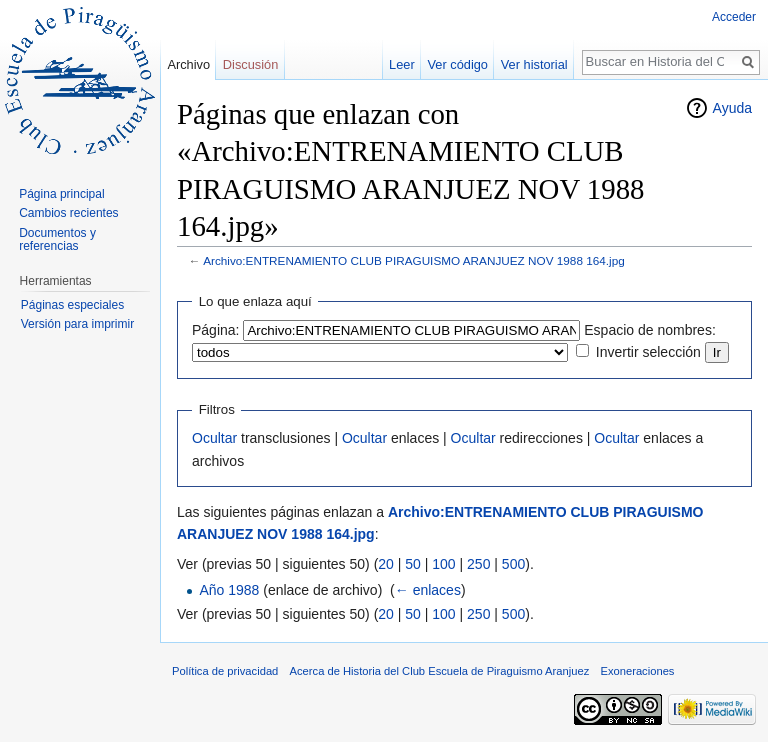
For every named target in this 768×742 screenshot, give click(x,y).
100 (443, 564)
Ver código (458, 64)
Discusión (250, 64)
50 (413, 564)
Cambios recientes (68, 213)
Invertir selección (648, 352)
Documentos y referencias (57, 240)
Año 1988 (229, 590)
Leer (402, 64)
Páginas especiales (72, 305)
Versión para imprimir (77, 324)
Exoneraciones (637, 671)
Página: (215, 330)
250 (478, 564)
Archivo (188, 64)
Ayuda (732, 108)
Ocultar (214, 438)
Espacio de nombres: (650, 330)
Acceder (734, 17)
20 (386, 564)
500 (513, 564)
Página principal (61, 194)
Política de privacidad (225, 671)
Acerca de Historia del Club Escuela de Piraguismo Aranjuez (440, 671)
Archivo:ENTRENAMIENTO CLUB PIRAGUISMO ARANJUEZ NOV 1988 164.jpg (414, 260)
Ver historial (534, 64)
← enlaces (428, 590)
